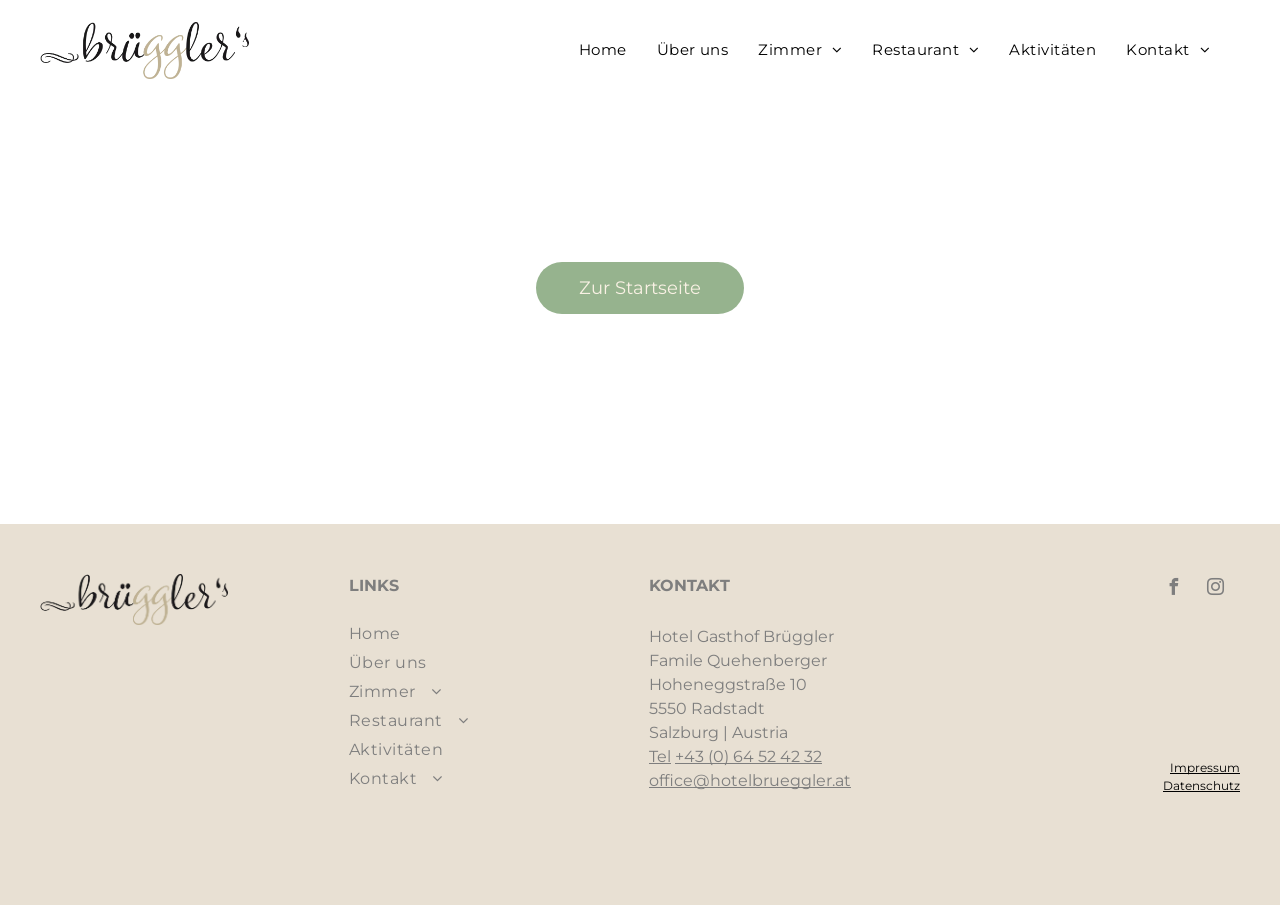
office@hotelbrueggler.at (750, 780)
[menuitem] (603, 49)
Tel (660, 756)
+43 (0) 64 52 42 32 (748, 756)
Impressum (1205, 767)
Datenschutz (1201, 785)
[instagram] (1215, 589)
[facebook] (1173, 589)
